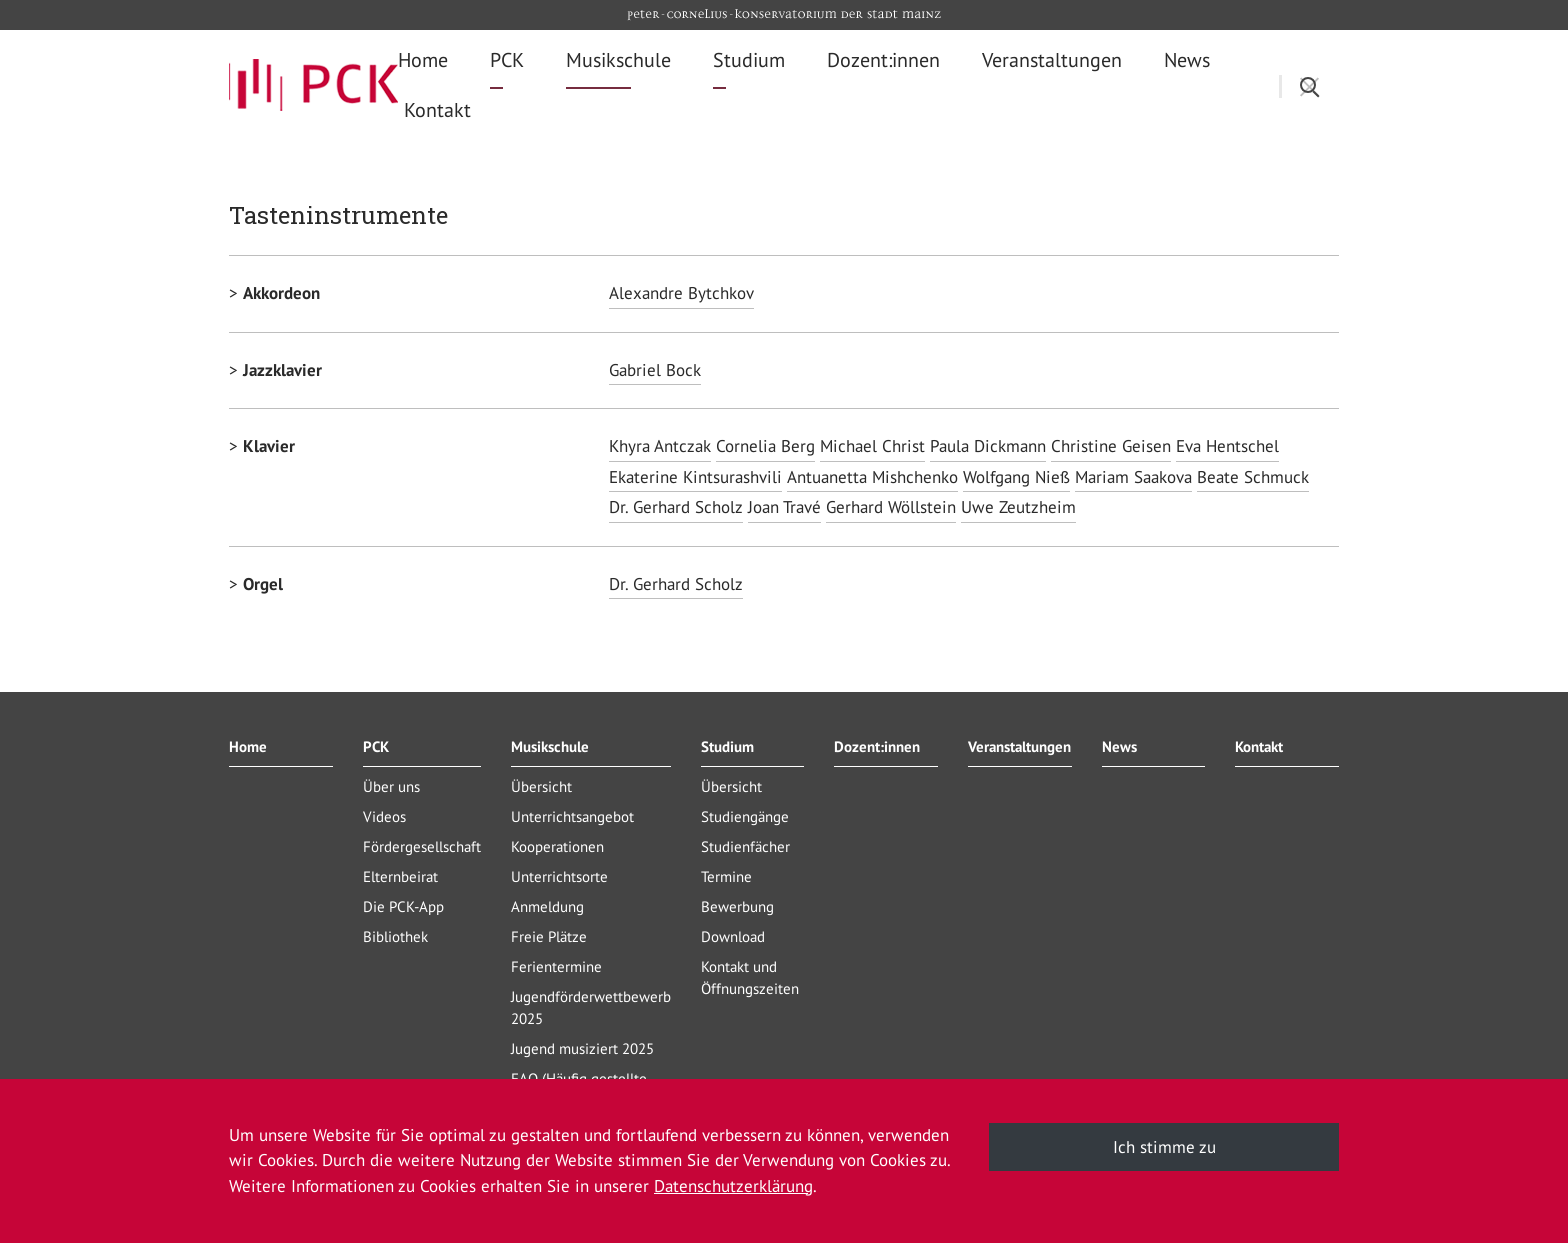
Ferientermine (556, 966)
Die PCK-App (403, 906)
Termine (726, 876)
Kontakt (1259, 746)
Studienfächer (745, 846)
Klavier (269, 446)
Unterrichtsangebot (572, 816)
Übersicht (541, 786)
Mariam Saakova (1133, 477)
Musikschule (550, 746)
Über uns (391, 786)
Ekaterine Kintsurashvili (695, 477)
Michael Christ (872, 446)
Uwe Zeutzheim (1018, 507)
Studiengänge (745, 816)
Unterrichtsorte (559, 876)
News (1119, 746)
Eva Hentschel (1227, 446)
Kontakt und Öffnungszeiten (750, 977)
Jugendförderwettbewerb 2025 (591, 1007)
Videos (384, 816)
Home (248, 746)
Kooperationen (557, 846)
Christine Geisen (1111, 446)
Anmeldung (547, 906)
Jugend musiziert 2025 (582, 1048)
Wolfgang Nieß (1016, 477)
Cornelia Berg (765, 446)
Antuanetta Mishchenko (872, 477)
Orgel (263, 584)
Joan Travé (784, 507)
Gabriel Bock (655, 370)
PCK (376, 746)
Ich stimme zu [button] (1164, 1147)
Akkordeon (281, 293)
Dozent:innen (877, 746)
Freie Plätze (549, 936)
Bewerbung (737, 906)
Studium (727, 746)
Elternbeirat (400, 876)
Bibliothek (395, 936)
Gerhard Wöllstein (891, 507)
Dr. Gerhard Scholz (676, 507)
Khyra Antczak (660, 446)
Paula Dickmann (988, 446)
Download (733, 936)
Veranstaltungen (1019, 746)
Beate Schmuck (1253, 477)
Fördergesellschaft (422, 846)
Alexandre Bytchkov (681, 293)
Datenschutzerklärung (733, 1186)
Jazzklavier (282, 370)
